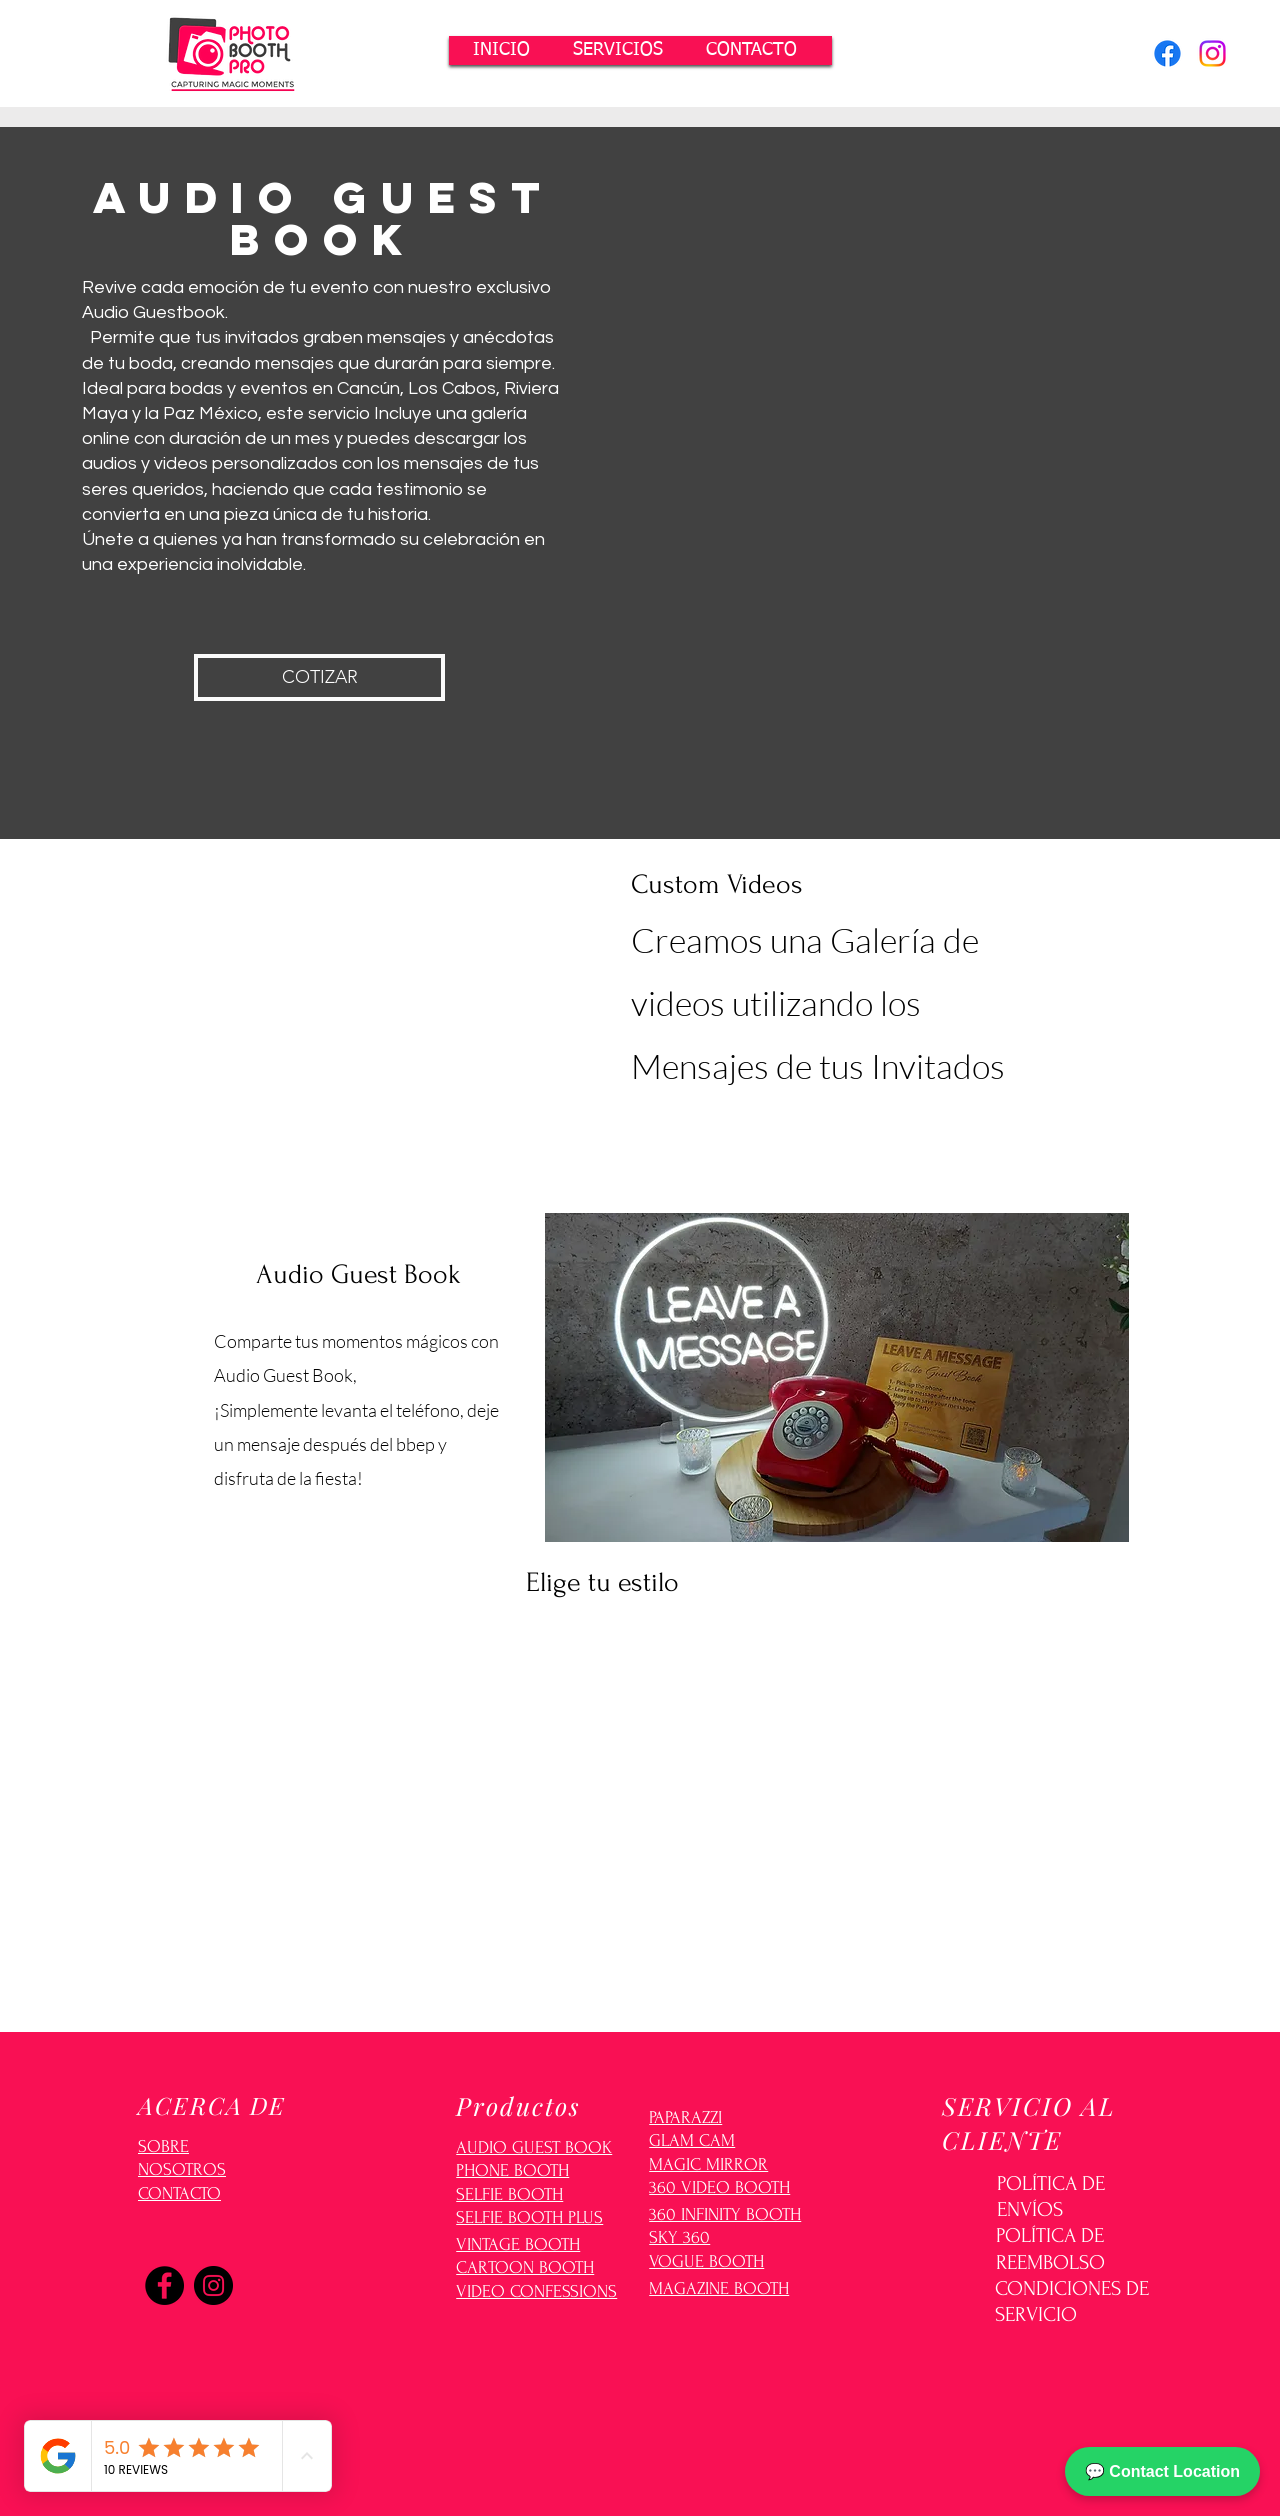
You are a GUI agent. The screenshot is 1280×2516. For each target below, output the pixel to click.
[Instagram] (1212, 53)
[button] (618, 50)
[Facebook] (1167, 53)
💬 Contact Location (1162, 2471)
